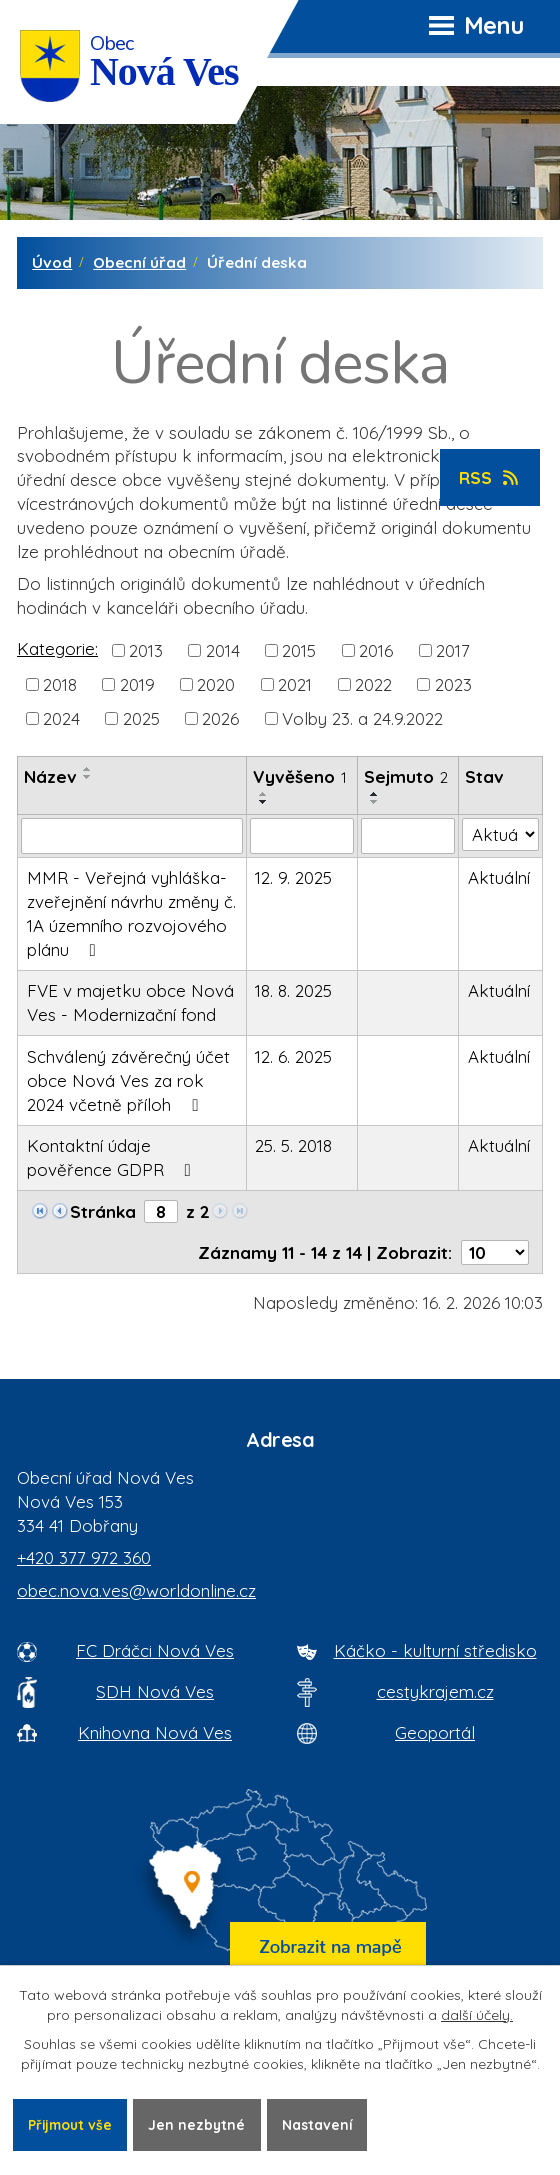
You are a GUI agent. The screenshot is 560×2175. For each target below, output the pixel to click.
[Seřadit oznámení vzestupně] (88, 769)
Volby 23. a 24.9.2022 (362, 718)
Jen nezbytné (202, 2124)
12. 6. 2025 (293, 1056)
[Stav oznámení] (500, 835)
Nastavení (323, 2124)
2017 (453, 649)
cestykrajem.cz (435, 1691)
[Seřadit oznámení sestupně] (88, 777)
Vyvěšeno (300, 776)
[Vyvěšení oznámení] (302, 836)
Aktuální (499, 877)
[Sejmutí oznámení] (408, 836)
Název (50, 776)
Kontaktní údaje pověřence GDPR (113, 1157)
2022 (373, 683)
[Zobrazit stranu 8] (161, 1211)
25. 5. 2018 (293, 1145)
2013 (146, 649)
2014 (223, 649)
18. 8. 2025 (293, 990)
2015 (299, 649)
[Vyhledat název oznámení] (132, 836)
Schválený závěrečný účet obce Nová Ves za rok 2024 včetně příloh (128, 1080)
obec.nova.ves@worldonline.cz (136, 1590)
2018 (60, 683)
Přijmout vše (72, 2124)
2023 (453, 683)
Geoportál (435, 1732)
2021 (295, 683)
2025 (141, 718)
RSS (490, 477)
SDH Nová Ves (155, 1691)
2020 (216, 683)
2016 (376, 649)
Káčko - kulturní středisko (435, 1650)
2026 (220, 718)
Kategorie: (57, 648)
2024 (61, 718)
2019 (137, 683)
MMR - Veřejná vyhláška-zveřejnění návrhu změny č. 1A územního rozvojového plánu (131, 913)
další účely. (477, 2015)
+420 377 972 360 (84, 1557)
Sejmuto (406, 776)
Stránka (103, 1211)
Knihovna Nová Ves (155, 1732)
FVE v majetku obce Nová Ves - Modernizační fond (130, 1002)
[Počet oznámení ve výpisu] (495, 1252)
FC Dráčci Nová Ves (155, 1650)
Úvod (52, 262)
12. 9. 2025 (293, 877)
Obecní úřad (139, 262)
